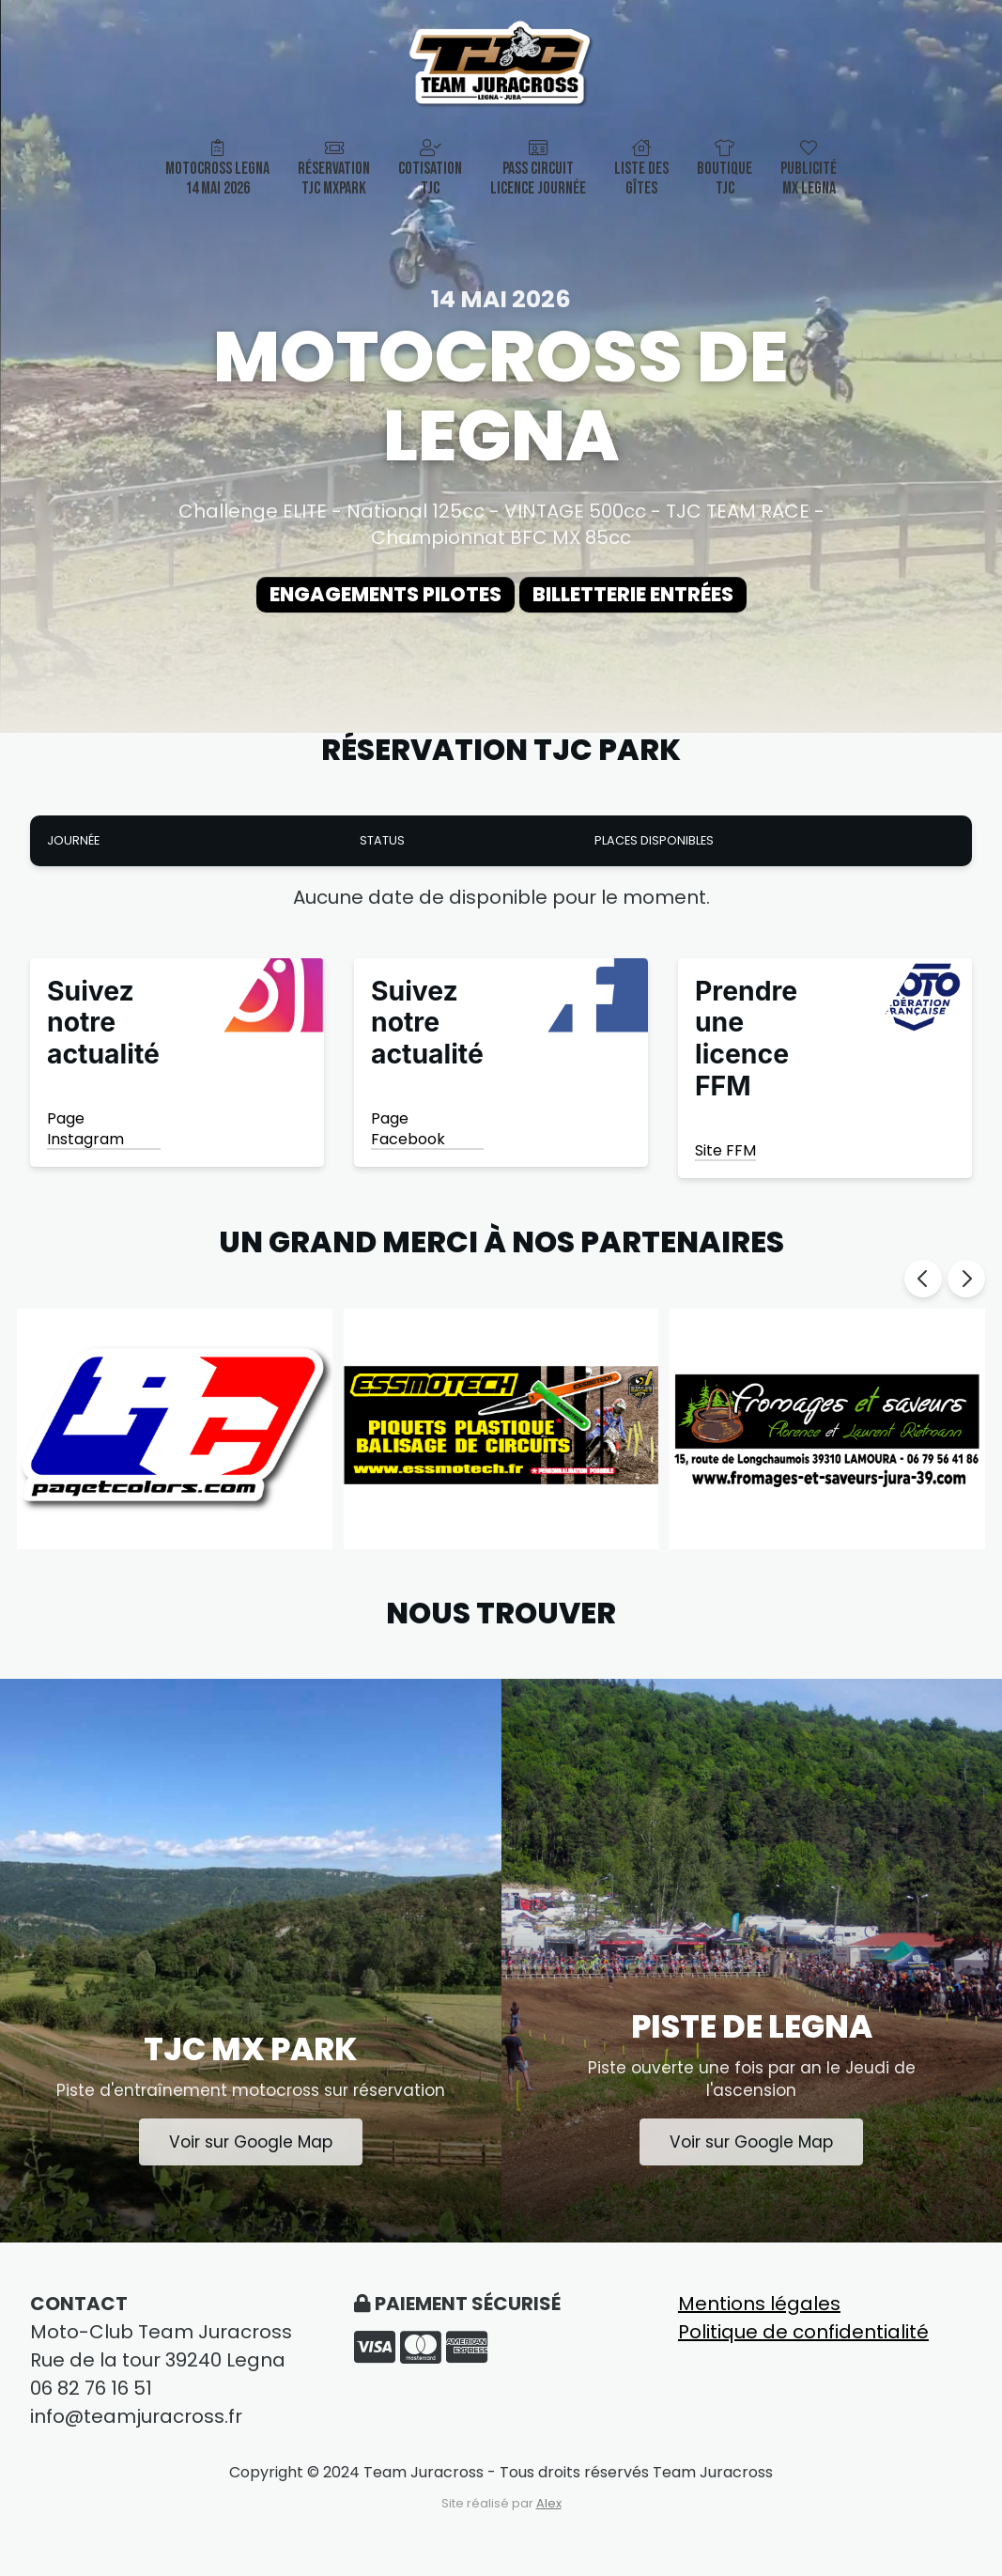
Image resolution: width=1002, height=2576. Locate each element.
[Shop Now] (177, 1069)
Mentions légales (759, 2320)
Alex (549, 2520)
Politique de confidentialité (803, 2348)
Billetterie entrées (654, 597)
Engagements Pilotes (364, 597)
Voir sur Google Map (250, 2157)
